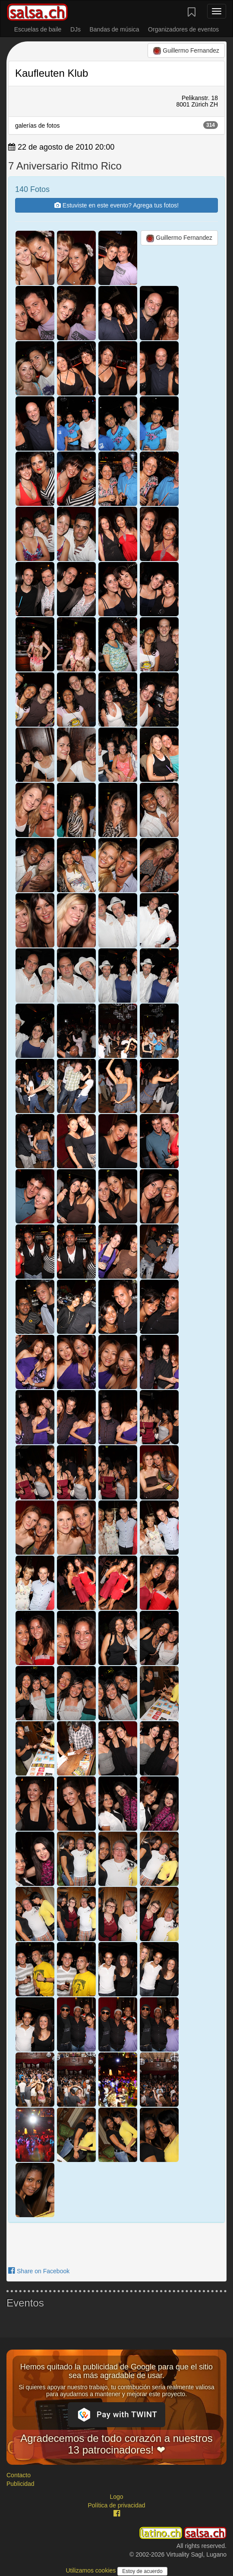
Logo (116, 2496)
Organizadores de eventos (183, 29)
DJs (75, 29)
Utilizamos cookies (91, 2570)
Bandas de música (114, 29)
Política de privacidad (116, 2505)
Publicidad (20, 2483)
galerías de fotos (116, 125)
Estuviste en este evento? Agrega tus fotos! (116, 205)
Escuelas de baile (38, 29)
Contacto (18, 2475)
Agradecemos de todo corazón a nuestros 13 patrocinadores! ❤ (116, 2443)
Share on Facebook (38, 2271)
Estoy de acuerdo (142, 2571)
